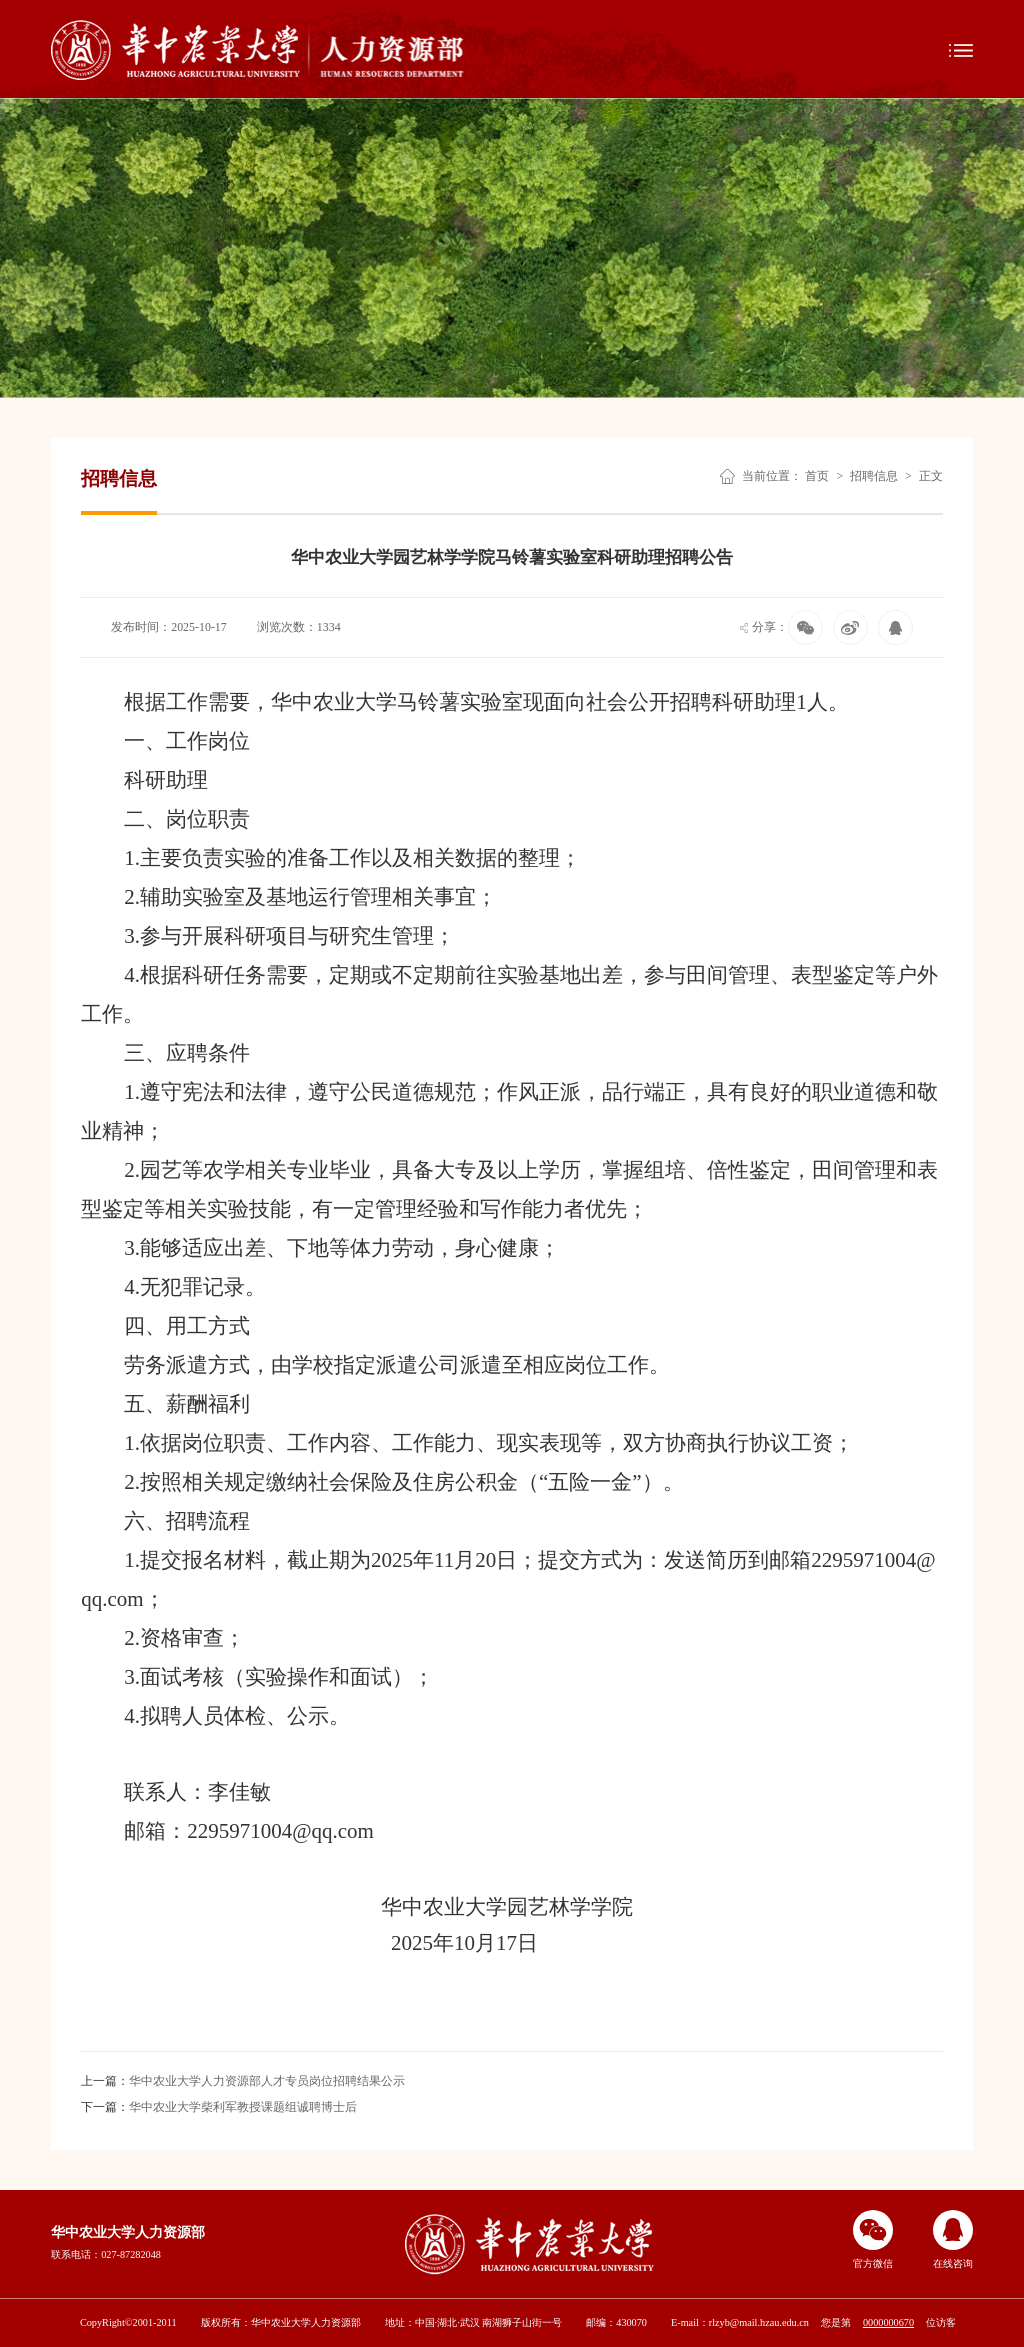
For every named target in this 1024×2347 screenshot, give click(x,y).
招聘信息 (874, 476)
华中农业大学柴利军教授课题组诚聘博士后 (219, 2107)
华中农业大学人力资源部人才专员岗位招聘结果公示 (243, 2081)
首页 (817, 476)
